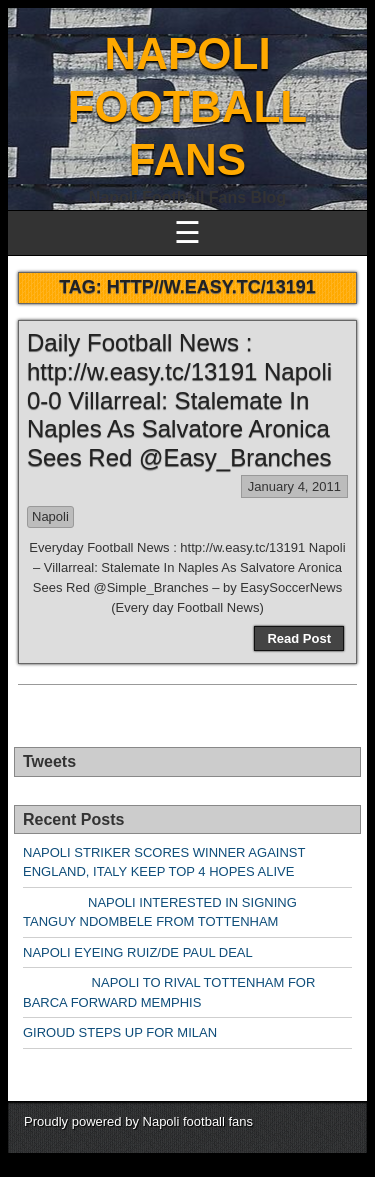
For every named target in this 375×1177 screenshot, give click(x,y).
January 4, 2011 (294, 486)
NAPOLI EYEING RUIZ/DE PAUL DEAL (138, 952)
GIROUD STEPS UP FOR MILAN (120, 1032)
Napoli (50, 516)
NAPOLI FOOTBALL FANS (188, 106)
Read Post (299, 638)
